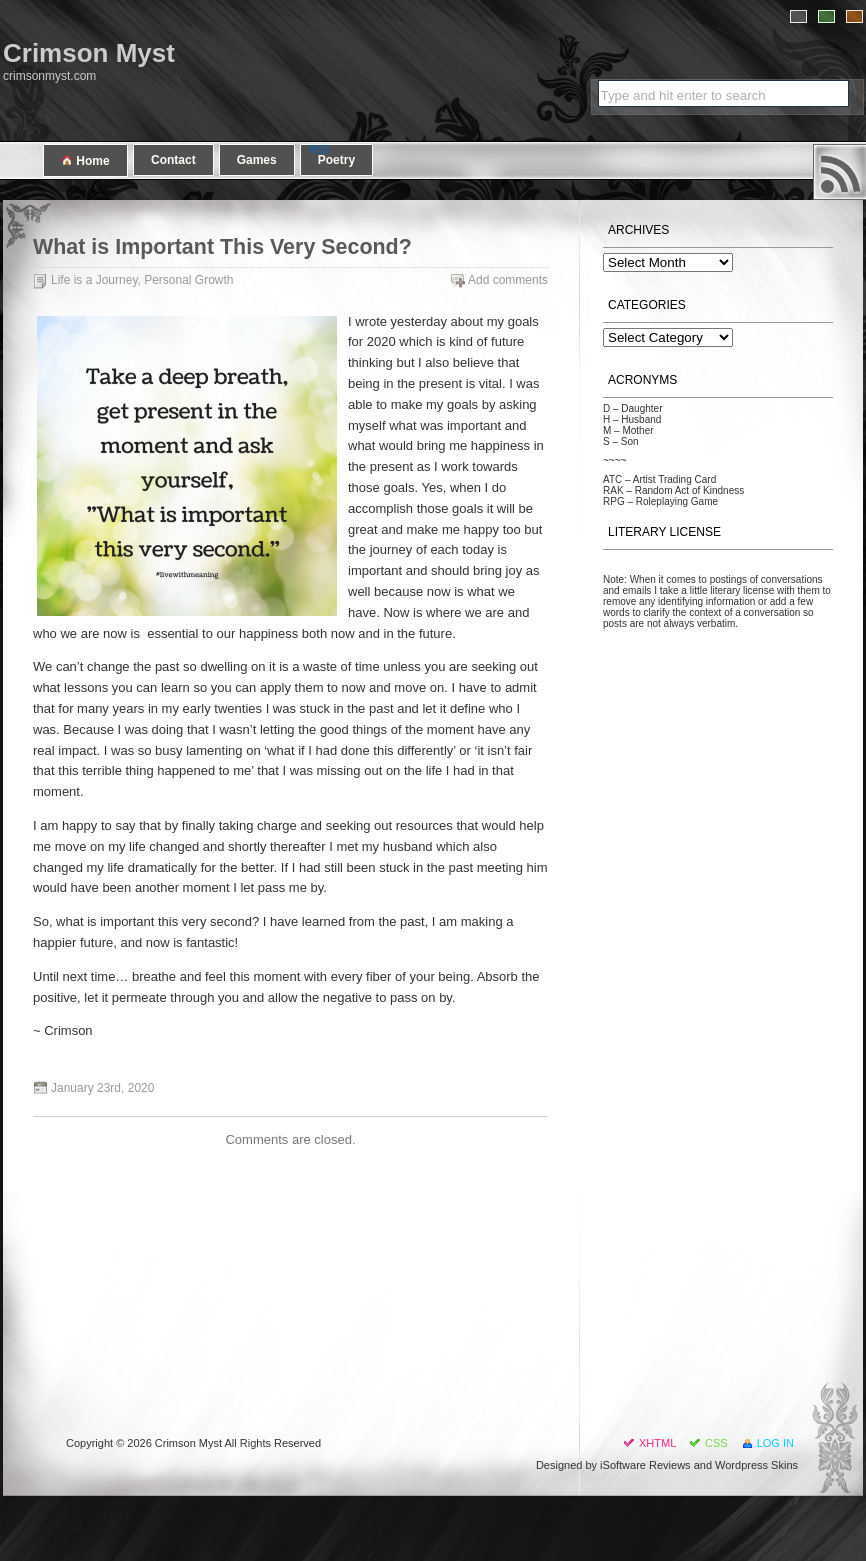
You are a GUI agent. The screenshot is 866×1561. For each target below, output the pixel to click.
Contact (173, 160)
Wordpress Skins (756, 1465)
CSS (716, 1443)
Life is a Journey (94, 280)
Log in (775, 1443)
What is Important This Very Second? (222, 247)
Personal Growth (188, 280)
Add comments (508, 280)
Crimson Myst (89, 53)
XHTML (657, 1443)
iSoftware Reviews (645, 1465)
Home (85, 160)
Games (257, 160)
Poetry (336, 160)
